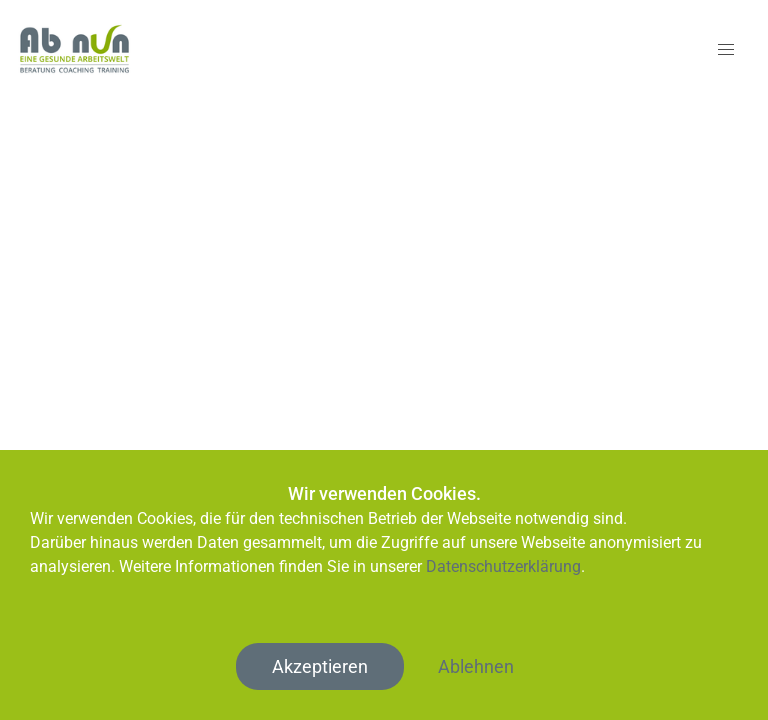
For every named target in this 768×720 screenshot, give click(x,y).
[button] (726, 50)
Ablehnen (476, 666)
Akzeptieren (320, 666)
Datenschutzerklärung (503, 566)
